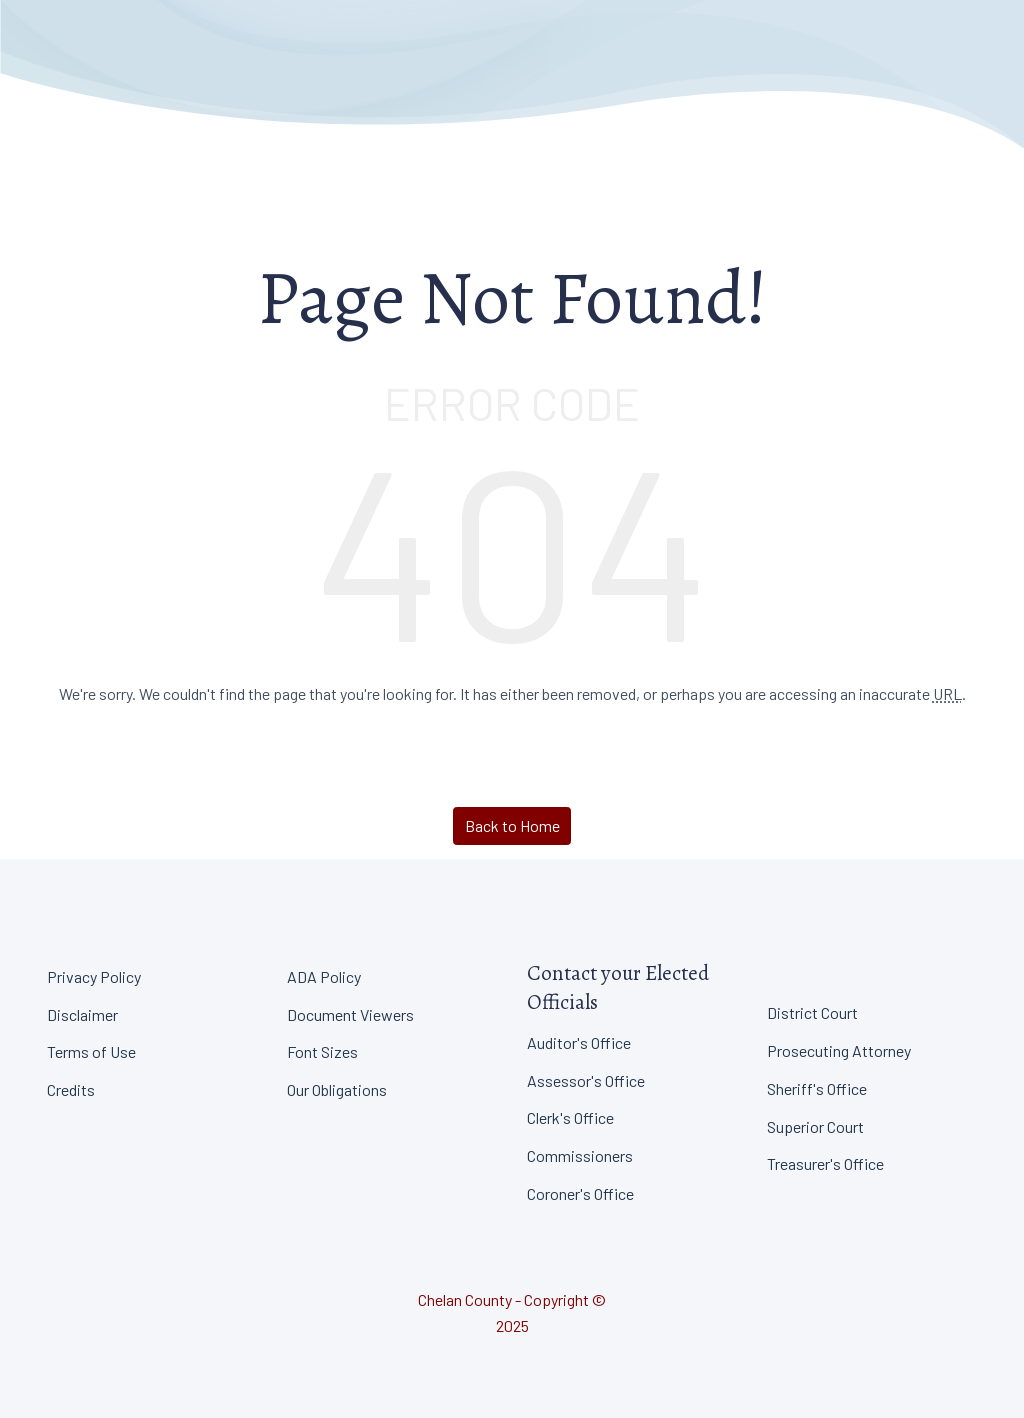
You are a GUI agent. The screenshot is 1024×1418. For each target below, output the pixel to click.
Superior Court (815, 1126)
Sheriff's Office (817, 1088)
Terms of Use (91, 1051)
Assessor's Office (586, 1080)
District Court (812, 1012)
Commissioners (580, 1155)
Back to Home (512, 825)
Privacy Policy (94, 976)
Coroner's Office (580, 1193)
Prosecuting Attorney (839, 1050)
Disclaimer (82, 1014)
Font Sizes (322, 1051)
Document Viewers (350, 1014)
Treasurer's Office (825, 1163)
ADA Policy (324, 976)
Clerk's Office (570, 1117)
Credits (71, 1089)
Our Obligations (337, 1089)
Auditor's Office (579, 1042)
